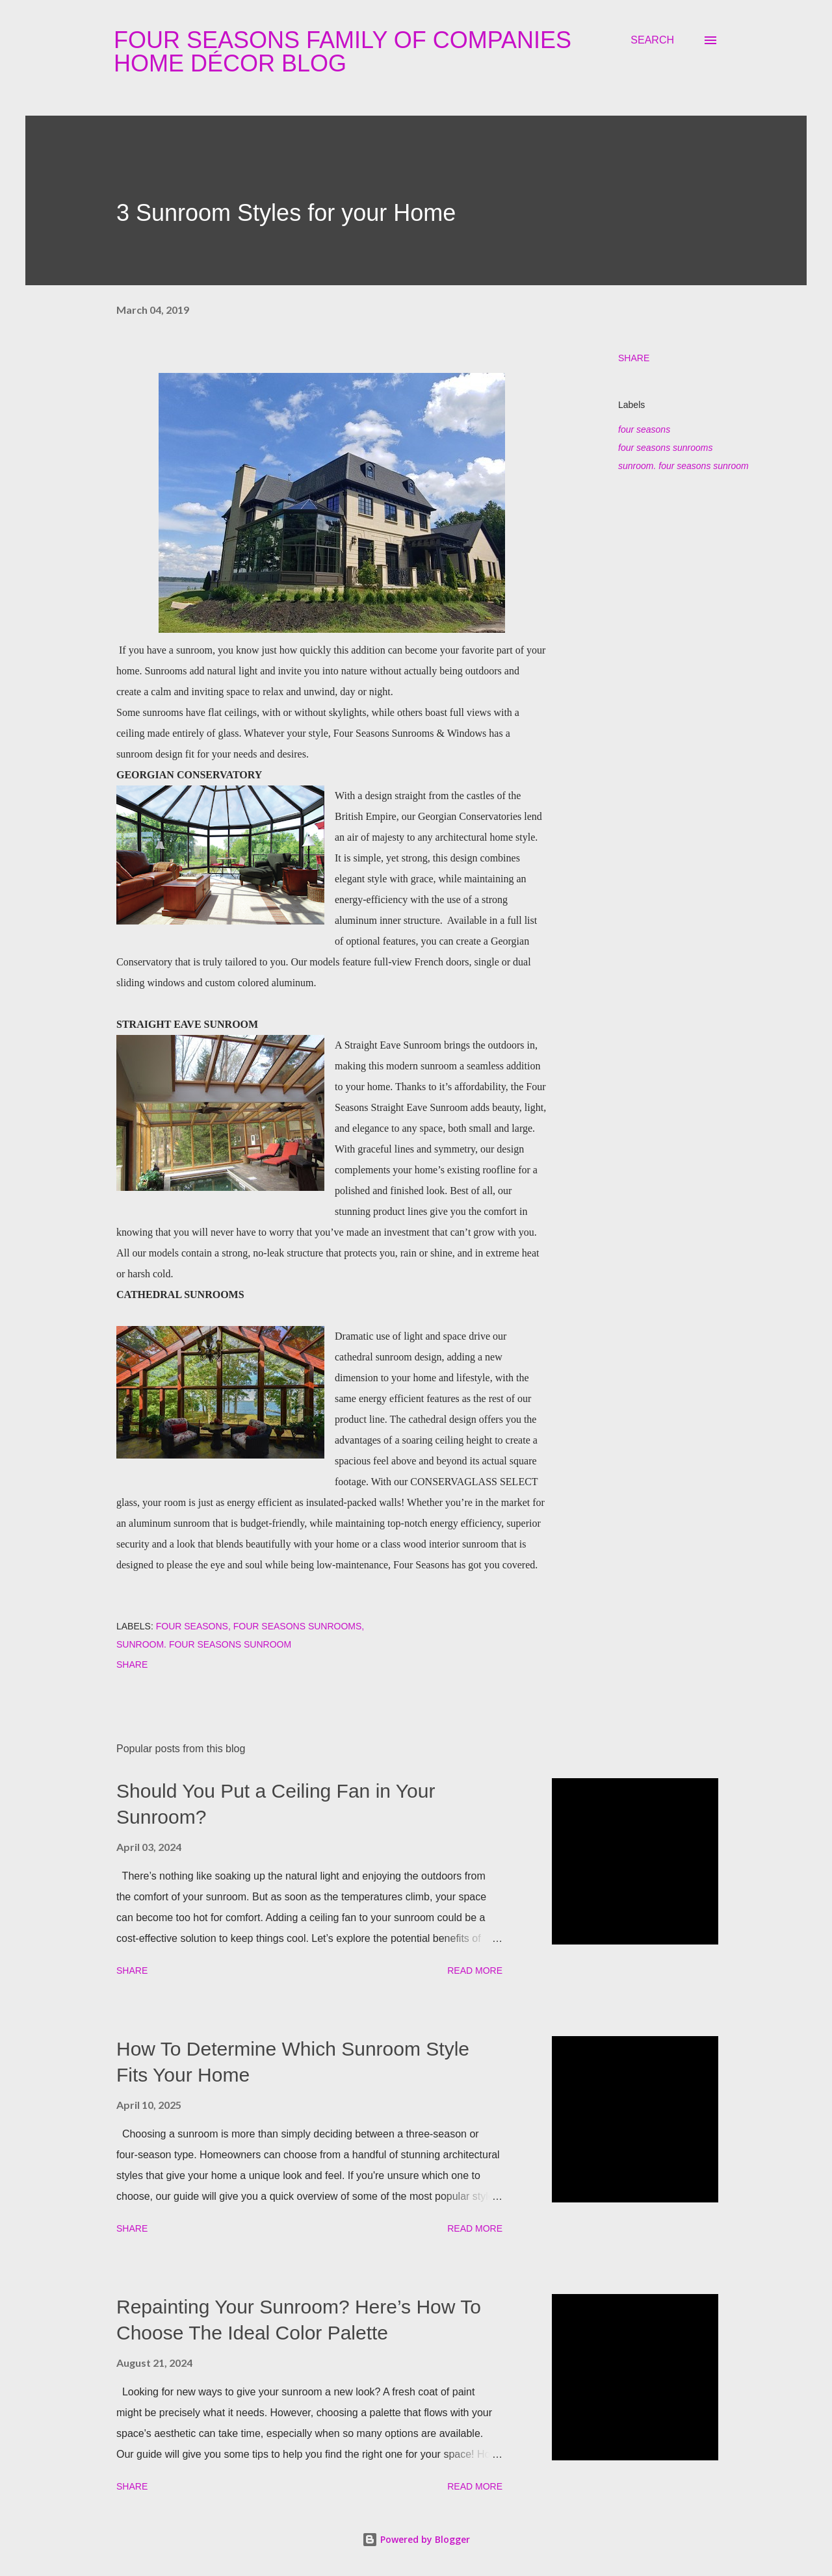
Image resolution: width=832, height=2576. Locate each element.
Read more (474, 1970)
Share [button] (633, 358)
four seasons (644, 429)
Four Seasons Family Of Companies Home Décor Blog (342, 52)
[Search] (652, 40)
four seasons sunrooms (665, 447)
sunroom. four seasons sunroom (683, 466)
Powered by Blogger (416, 2539)
